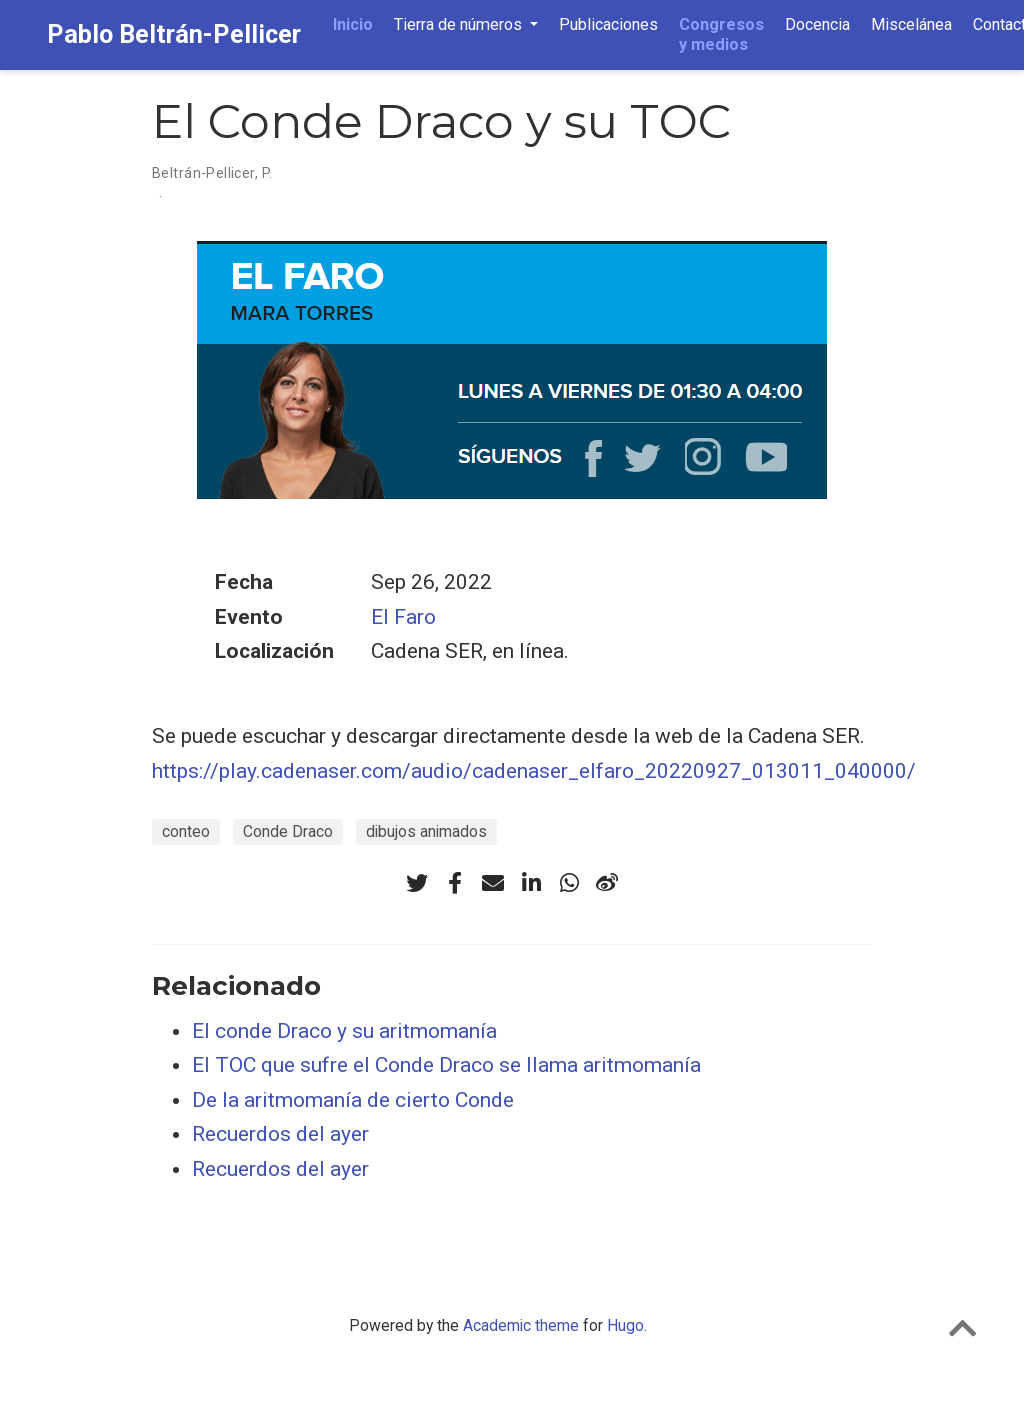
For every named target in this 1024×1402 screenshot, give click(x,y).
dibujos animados (426, 831)
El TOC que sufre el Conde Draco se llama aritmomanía (446, 1065)
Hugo (625, 1325)
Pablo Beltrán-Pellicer (174, 34)
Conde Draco (288, 831)
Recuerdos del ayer (280, 1134)
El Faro (403, 617)
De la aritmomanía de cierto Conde (353, 1100)
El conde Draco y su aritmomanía (344, 1031)
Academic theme (521, 1325)
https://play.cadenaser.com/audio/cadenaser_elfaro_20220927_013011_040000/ (534, 771)
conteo (186, 831)
